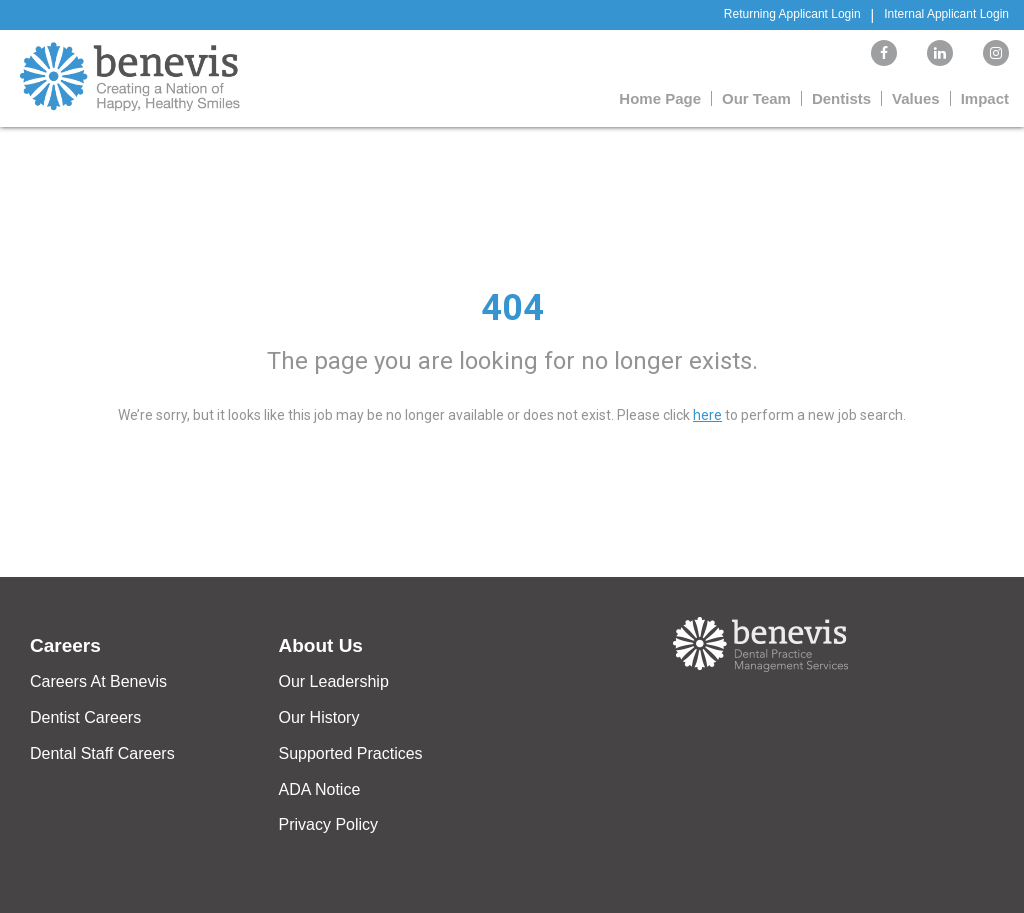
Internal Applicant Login (946, 14)
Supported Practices (351, 753)
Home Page (660, 98)
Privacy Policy (329, 824)
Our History (319, 717)
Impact (985, 98)
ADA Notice (320, 789)
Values (916, 98)
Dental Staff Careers (102, 753)
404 (512, 308)
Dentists (841, 98)
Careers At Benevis (98, 681)
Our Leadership (334, 681)
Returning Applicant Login (792, 14)
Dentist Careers (85, 717)
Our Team (756, 98)
